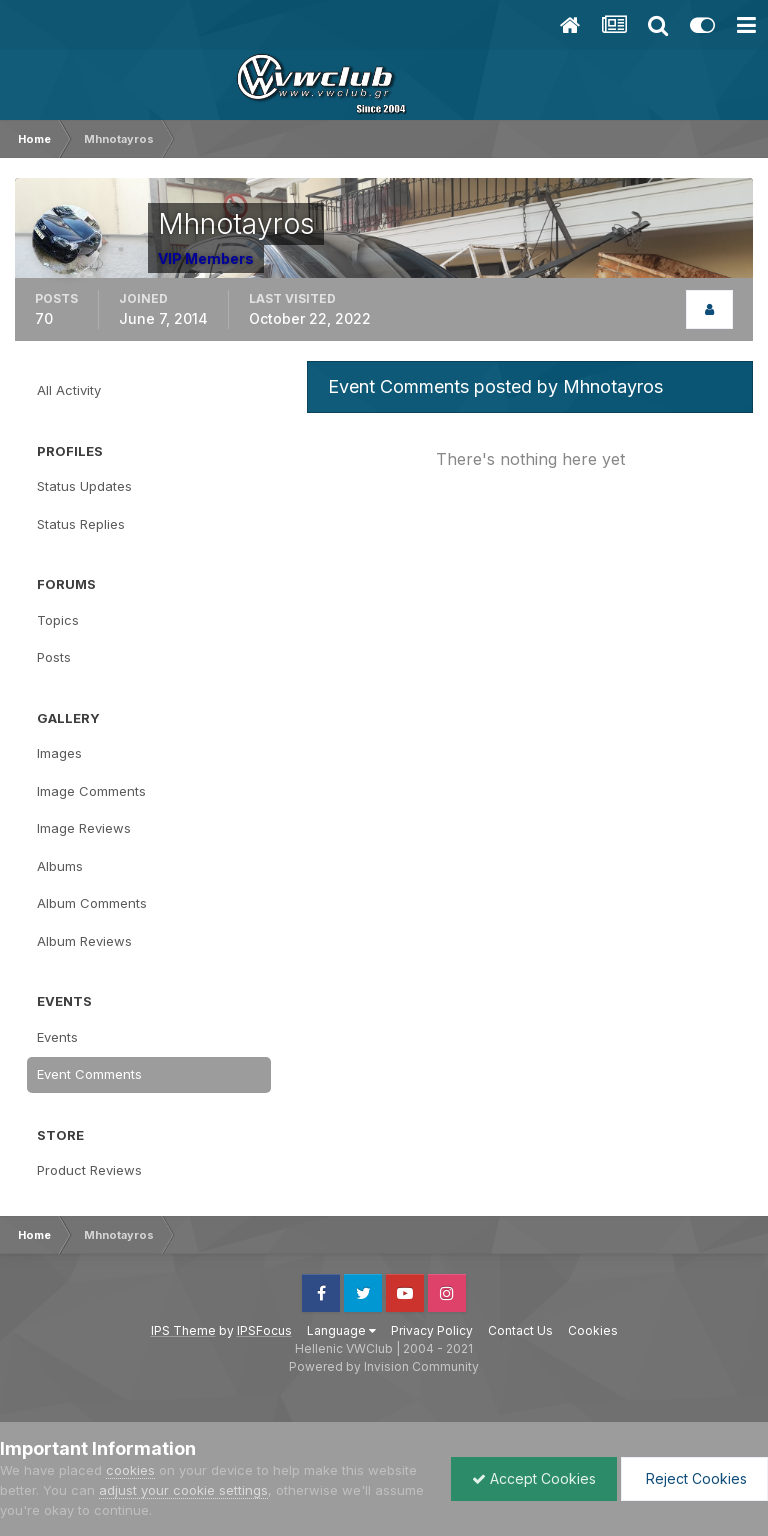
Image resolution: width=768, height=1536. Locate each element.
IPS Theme (183, 1330)
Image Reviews (84, 828)
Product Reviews (89, 1170)
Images (59, 753)
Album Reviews (84, 941)
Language (341, 1330)
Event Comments (89, 1074)
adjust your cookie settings (183, 1490)
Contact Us (520, 1330)
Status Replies (81, 524)
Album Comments (92, 903)
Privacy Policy (432, 1330)
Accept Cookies (534, 1478)
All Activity (69, 390)
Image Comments (91, 791)
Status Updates (84, 486)
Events (57, 1037)
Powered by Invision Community (384, 1366)
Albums (60, 866)
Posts (54, 657)
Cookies (593, 1330)
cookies (130, 1470)
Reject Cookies (694, 1478)
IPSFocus (264, 1330)
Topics (58, 620)
